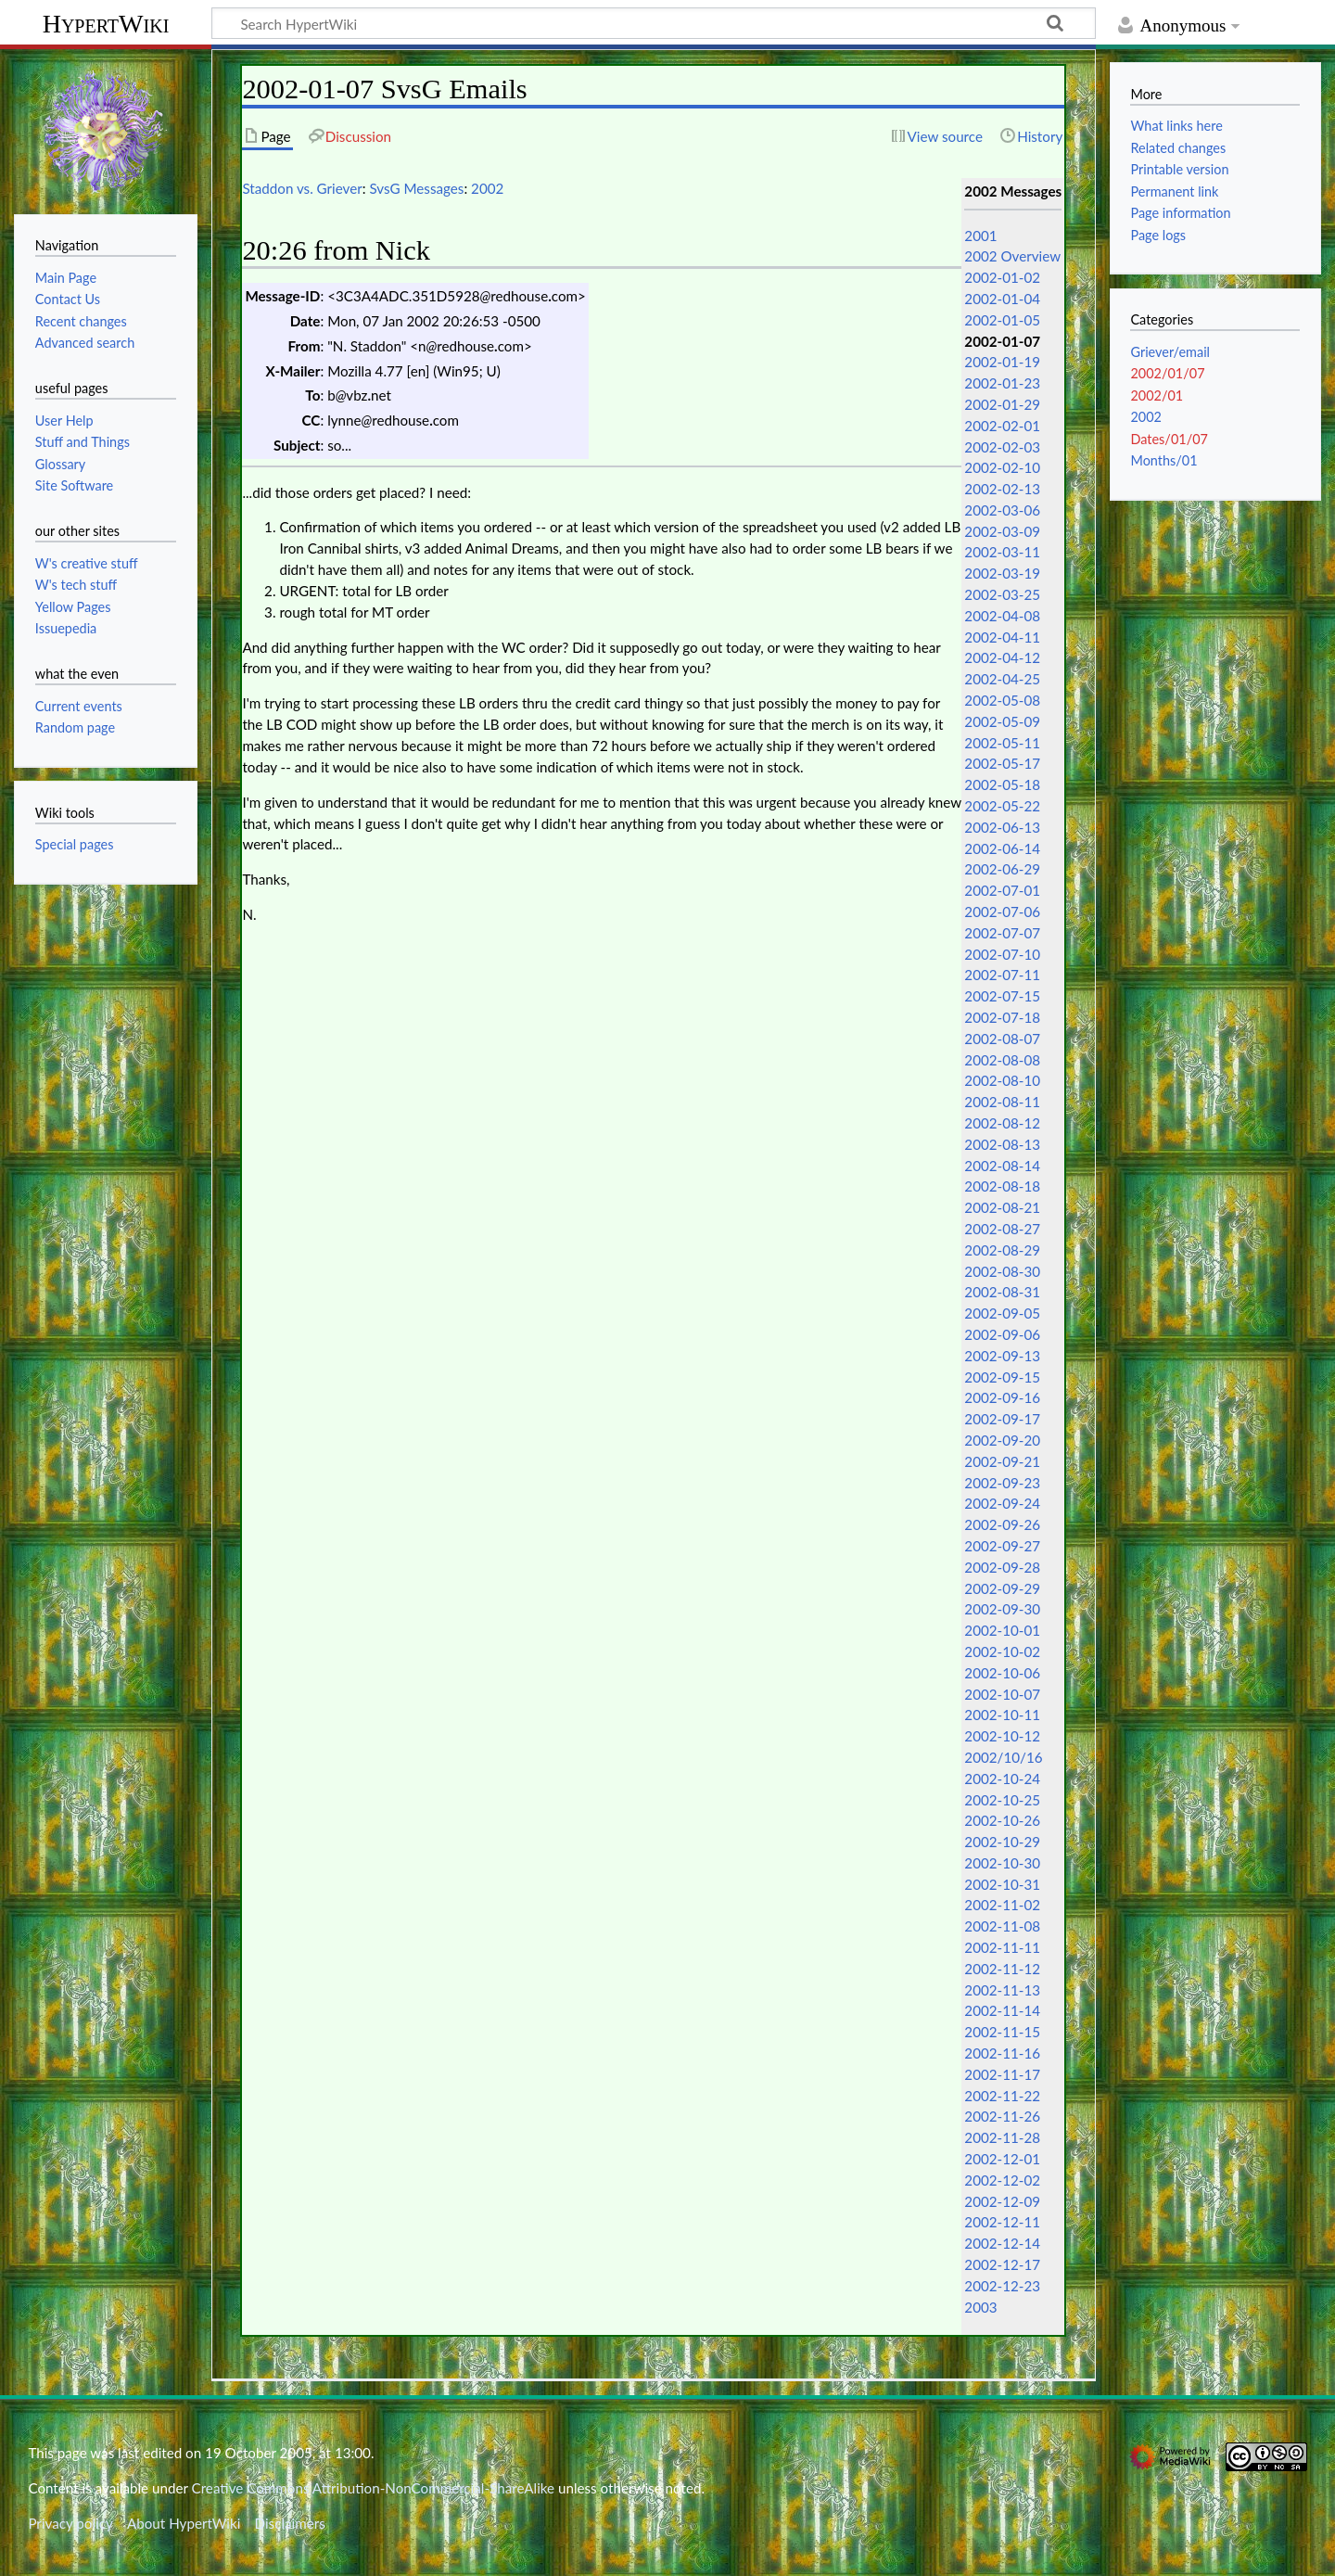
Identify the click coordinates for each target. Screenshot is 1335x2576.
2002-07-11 (1002, 974)
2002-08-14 (1002, 1165)
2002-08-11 (1002, 1101)
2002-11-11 (1002, 1947)
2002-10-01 (1002, 1630)
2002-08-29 (1002, 1250)
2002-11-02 (1002, 1904)
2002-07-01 (1002, 890)
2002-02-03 (1002, 447)
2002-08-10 (1002, 1080)
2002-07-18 (1002, 1017)
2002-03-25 (1002, 594)
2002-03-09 (1002, 531)
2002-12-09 (1002, 2201)
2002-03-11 (1002, 551)
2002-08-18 (1002, 1186)
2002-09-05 (1002, 1313)
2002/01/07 (1167, 373)
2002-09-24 (1002, 1503)
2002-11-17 (1002, 2074)
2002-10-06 (1002, 1672)
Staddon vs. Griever (302, 188)
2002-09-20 (1002, 1440)
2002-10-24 (1002, 1778)
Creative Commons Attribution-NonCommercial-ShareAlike (373, 2488)
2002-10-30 (1002, 1863)
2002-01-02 (1002, 277)
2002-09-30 (1002, 1608)
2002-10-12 (1002, 1736)
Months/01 (1163, 460)
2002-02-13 (1002, 488)
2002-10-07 (1002, 1694)
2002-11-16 (1002, 2053)
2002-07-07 (1002, 933)
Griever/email (1170, 352)
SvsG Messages (416, 188)
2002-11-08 (1002, 1926)
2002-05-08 (1002, 700)
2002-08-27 (1002, 1228)
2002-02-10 (1002, 467)
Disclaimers (290, 2523)
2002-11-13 (1002, 1990)
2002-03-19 (1002, 573)
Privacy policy (70, 2523)
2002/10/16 (1003, 1757)
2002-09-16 (1002, 1397)
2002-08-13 (1002, 1144)
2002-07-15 (1002, 996)
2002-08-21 (1002, 1207)
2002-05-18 (1002, 784)
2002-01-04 (1002, 298)
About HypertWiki (183, 2523)
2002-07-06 (1002, 911)
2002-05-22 (1002, 805)
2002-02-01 (1002, 425)
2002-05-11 (1002, 742)
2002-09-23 (1002, 1482)
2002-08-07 (1002, 1038)
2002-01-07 (1002, 341)
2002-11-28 (1002, 2137)
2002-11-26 (1002, 2116)
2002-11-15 (1002, 2031)
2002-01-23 (1002, 383)
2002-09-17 (1002, 1418)
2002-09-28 (1002, 1567)
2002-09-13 (1002, 1355)
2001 (980, 235)
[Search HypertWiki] (653, 23)
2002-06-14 (1002, 848)
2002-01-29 (1002, 404)
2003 (980, 2307)
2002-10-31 (1002, 1884)
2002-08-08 (1002, 1060)
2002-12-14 (1002, 2243)
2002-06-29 (1002, 869)
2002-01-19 (1002, 361)
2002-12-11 (1002, 2221)
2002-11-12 (1002, 1968)
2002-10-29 (1002, 1841)
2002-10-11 (1002, 1714)
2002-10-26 (1002, 1820)
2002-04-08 (1002, 615)
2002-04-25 (1002, 678)
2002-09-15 (1002, 1377)
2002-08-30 (1002, 1271)
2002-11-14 (1002, 2010)
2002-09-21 (1002, 1461)
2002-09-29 (1002, 1588)
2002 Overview (1012, 256)
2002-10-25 (1002, 1800)
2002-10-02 (1002, 1651)
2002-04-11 (1002, 637)
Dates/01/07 (1168, 439)
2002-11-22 (1002, 2095)
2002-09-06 (1002, 1334)
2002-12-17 (1002, 2264)
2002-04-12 (1002, 657)
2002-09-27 (1002, 1545)
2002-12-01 (1002, 2158)
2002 (487, 188)
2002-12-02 (1002, 2180)
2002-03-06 (1002, 510)
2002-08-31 (1002, 1291)
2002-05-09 (1002, 721)
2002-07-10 (1002, 954)
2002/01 (1156, 395)
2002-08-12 (1002, 1123)
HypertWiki (106, 23)
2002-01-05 (1002, 320)
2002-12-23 (1002, 2285)
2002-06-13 (1002, 827)
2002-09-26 (1002, 1524)
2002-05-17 (1002, 763)
